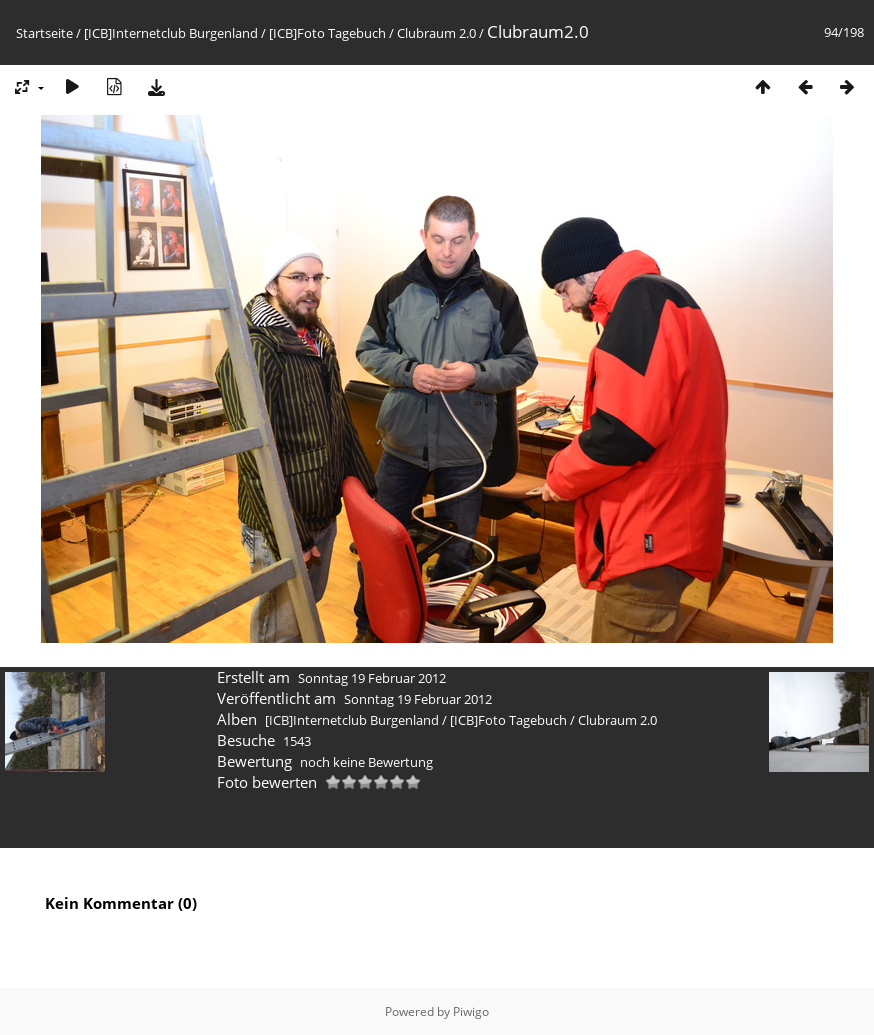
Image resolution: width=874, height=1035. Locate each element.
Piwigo (471, 1011)
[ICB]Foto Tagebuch (327, 33)
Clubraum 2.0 (436, 33)
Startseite (44, 33)
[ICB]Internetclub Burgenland (171, 33)
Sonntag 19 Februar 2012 (372, 678)
